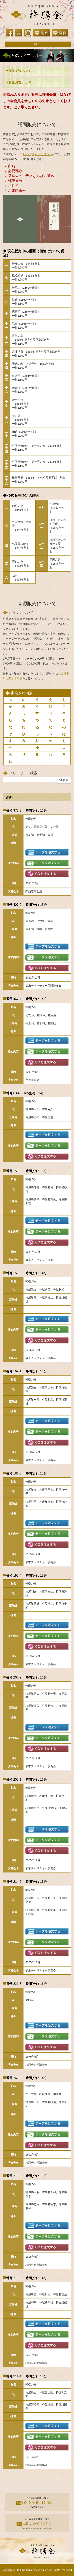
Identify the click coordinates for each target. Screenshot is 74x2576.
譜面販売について (20, 70)
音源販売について (20, 82)
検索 (63, 780)
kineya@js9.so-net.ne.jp (38, 154)
